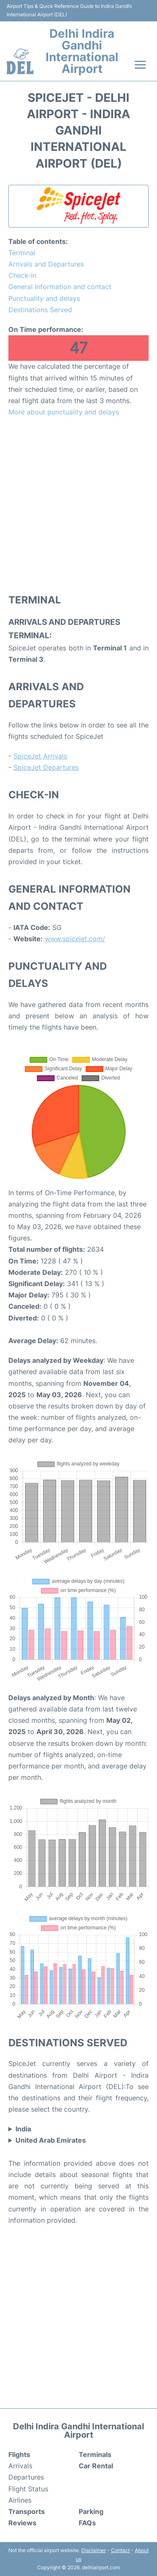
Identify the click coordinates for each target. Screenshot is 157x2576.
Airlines (19, 2500)
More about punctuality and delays (63, 412)
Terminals (95, 2454)
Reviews (22, 2523)
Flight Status (28, 2489)
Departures (26, 2477)
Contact (120, 2550)
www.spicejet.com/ (75, 939)
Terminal (21, 253)
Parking (91, 2511)
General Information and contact (59, 286)
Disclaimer (93, 2550)
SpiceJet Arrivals (40, 756)
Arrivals (20, 2466)
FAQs (87, 2523)
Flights (19, 2454)
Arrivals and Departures (46, 264)
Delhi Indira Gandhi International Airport (82, 51)
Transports (26, 2511)
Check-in (22, 275)
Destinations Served (40, 309)
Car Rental (96, 2466)
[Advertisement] (78, 504)
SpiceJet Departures (46, 767)
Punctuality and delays (44, 298)
